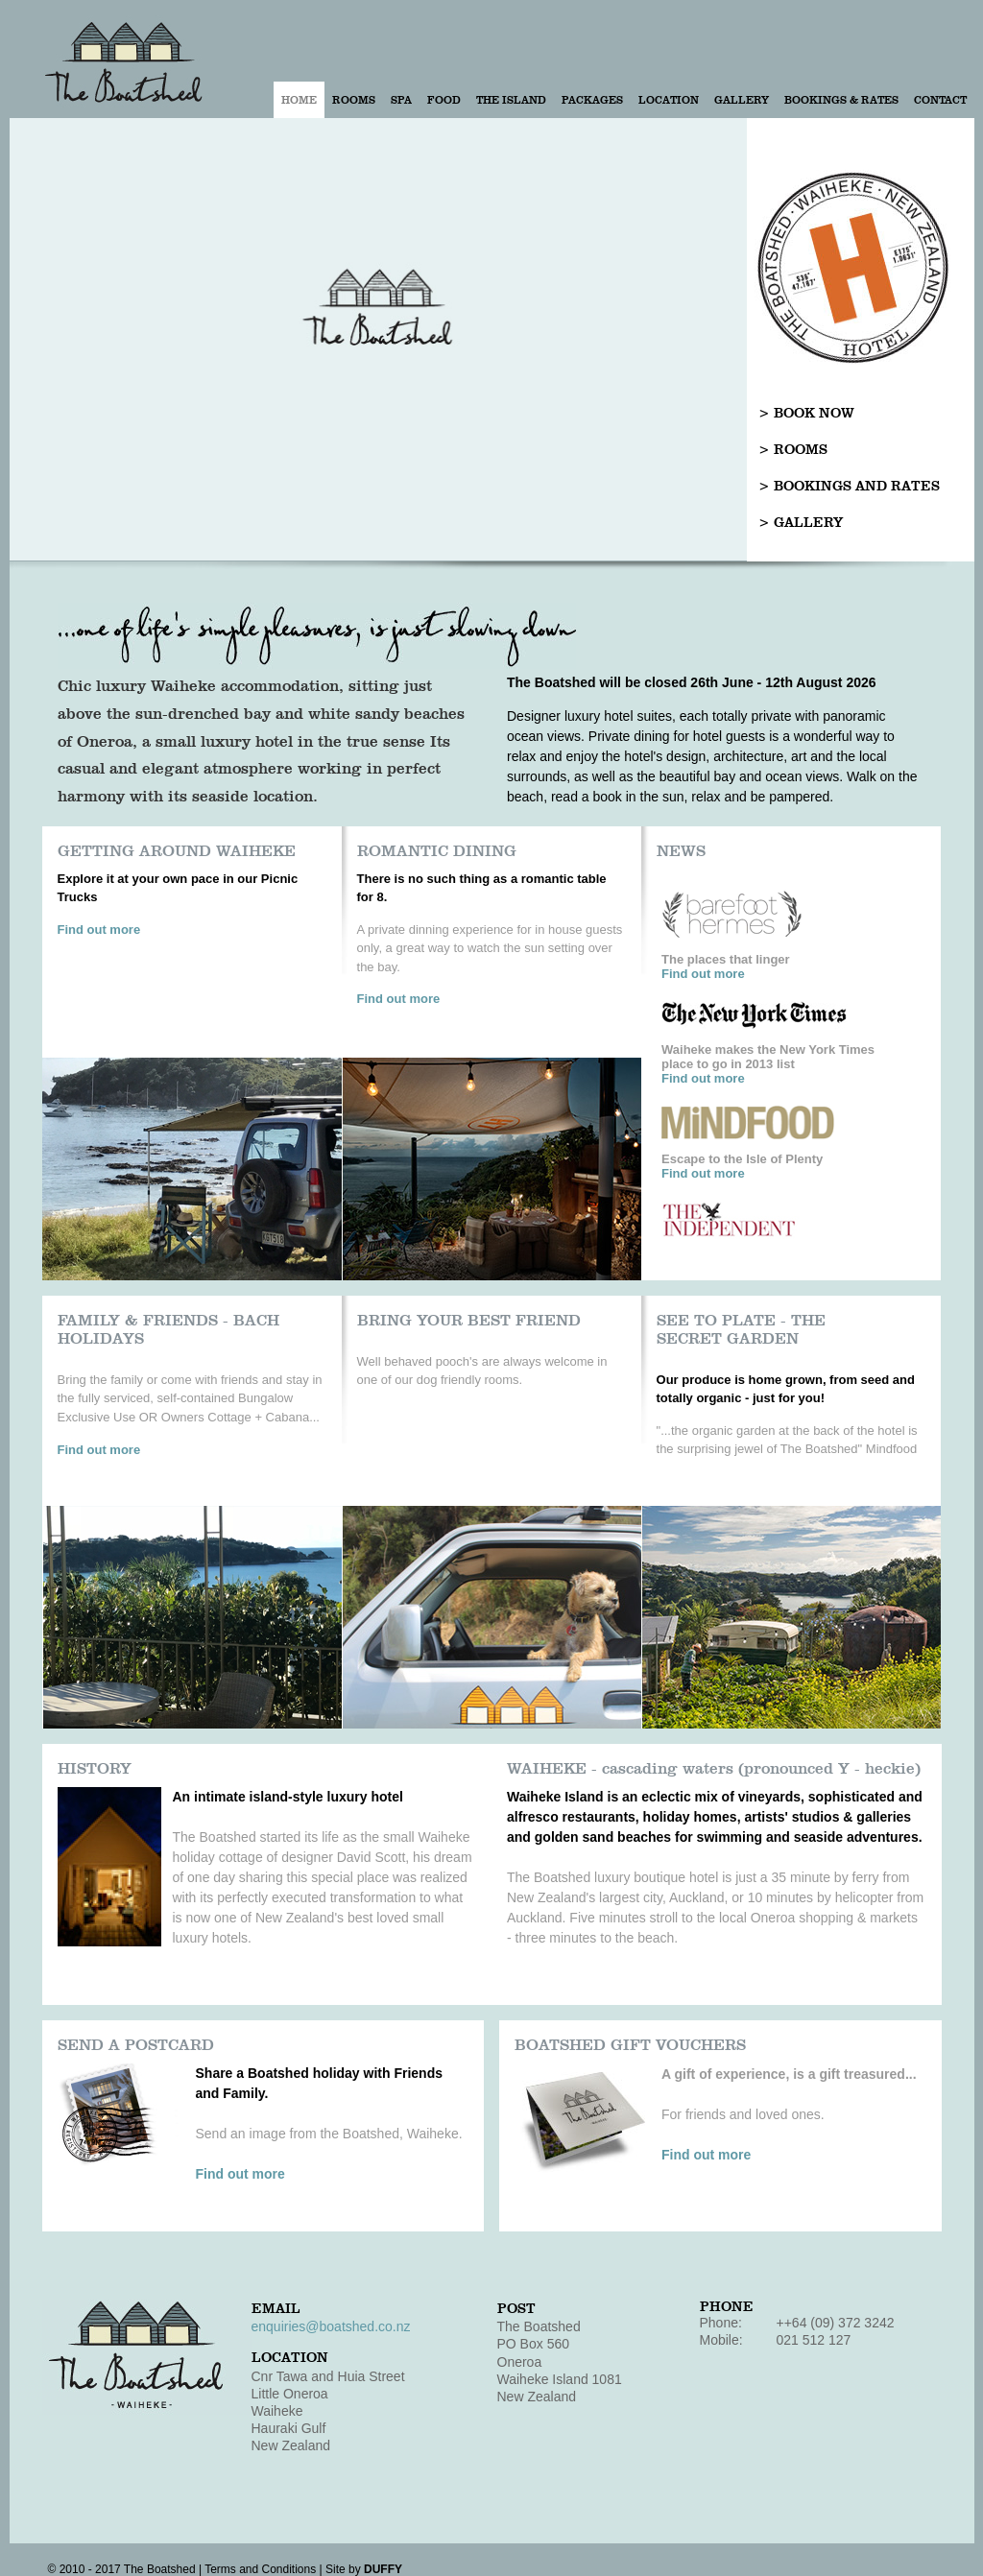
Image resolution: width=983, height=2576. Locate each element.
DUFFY (383, 2569)
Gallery (741, 100)
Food (444, 100)
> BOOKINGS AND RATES (849, 486)
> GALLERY (800, 522)
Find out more (99, 929)
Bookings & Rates (841, 100)
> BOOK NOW (806, 413)
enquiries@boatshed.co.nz (331, 2326)
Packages (592, 100)
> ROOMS (792, 449)
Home (299, 100)
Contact (940, 100)
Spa (401, 100)
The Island (511, 100)
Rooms (353, 100)
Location (668, 100)
